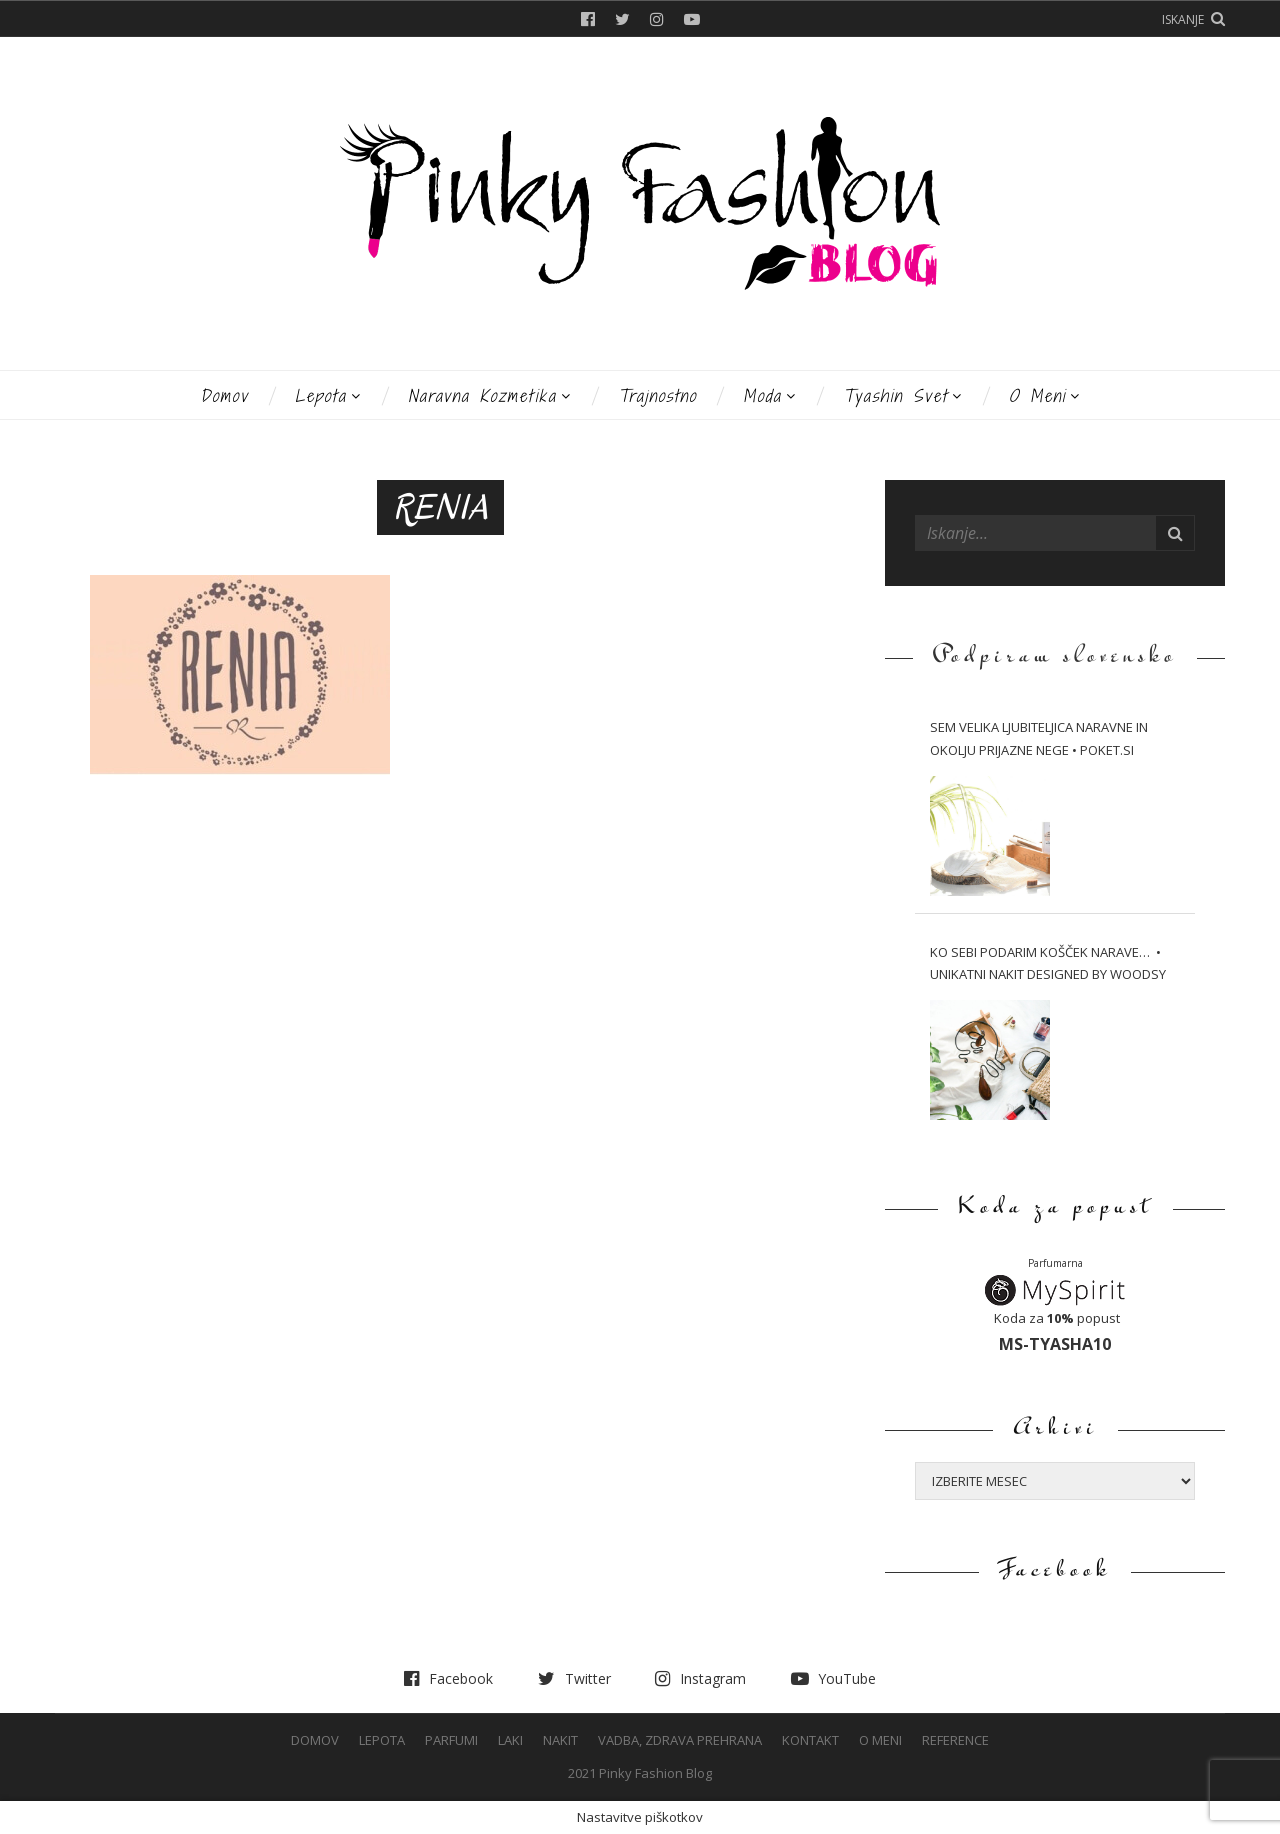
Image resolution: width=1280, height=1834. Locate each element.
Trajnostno (657, 395)
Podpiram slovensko (1055, 657)
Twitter (622, 19)
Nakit (560, 1740)
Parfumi (451, 1740)
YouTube (692, 19)
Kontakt (810, 1740)
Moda (762, 395)
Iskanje (1183, 19)
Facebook (588, 19)
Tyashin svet (895, 395)
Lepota (321, 395)
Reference (955, 1740)
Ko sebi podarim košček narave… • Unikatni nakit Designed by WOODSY (1048, 963)
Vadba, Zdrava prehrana (680, 1740)
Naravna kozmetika (482, 395)
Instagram (657, 19)
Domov (224, 395)
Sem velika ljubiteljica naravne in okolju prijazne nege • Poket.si (1039, 738)
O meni (1037, 395)
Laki (510, 1740)
